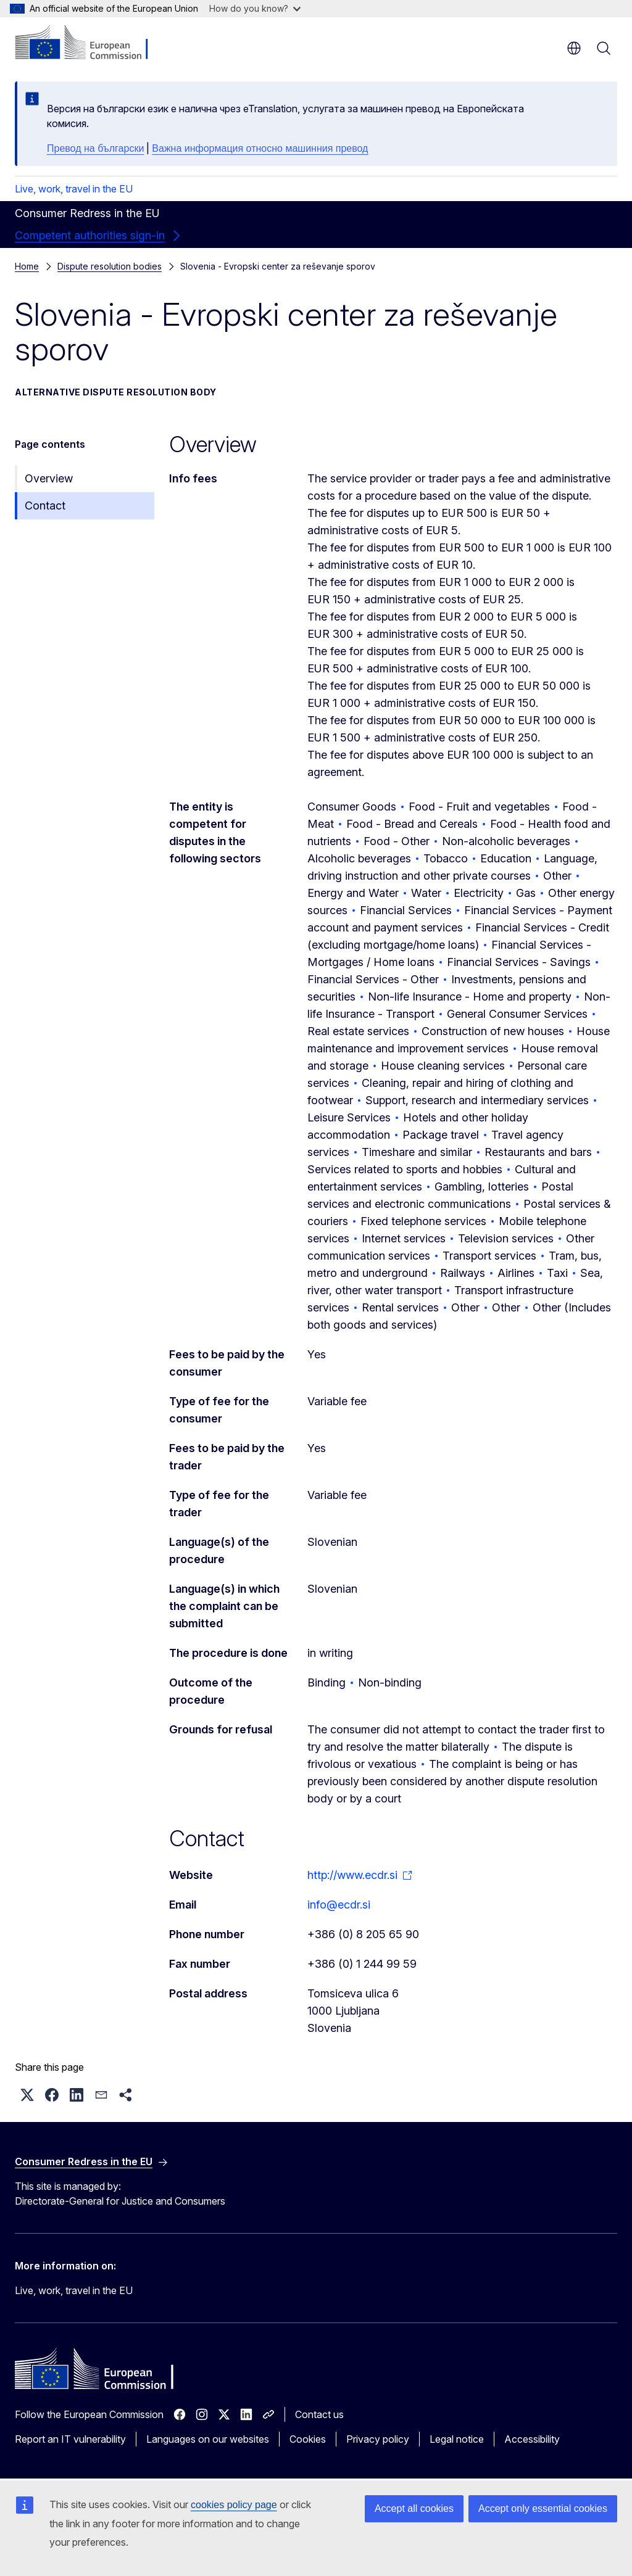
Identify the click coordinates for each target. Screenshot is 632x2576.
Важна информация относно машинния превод (260, 148)
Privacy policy (377, 2439)
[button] (27, 2095)
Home (27, 266)
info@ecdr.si (338, 1904)
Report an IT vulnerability (70, 2439)
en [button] (574, 48)
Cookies (307, 2439)
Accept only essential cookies (542, 2508)
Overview (49, 478)
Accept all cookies (414, 2508)
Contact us (319, 2414)
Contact (45, 505)
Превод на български (95, 148)
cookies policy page (234, 2505)
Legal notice (457, 2439)
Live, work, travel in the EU (74, 189)
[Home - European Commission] (90, 43)
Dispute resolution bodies (109, 266)
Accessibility (532, 2439)
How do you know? (255, 8)
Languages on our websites (207, 2439)
